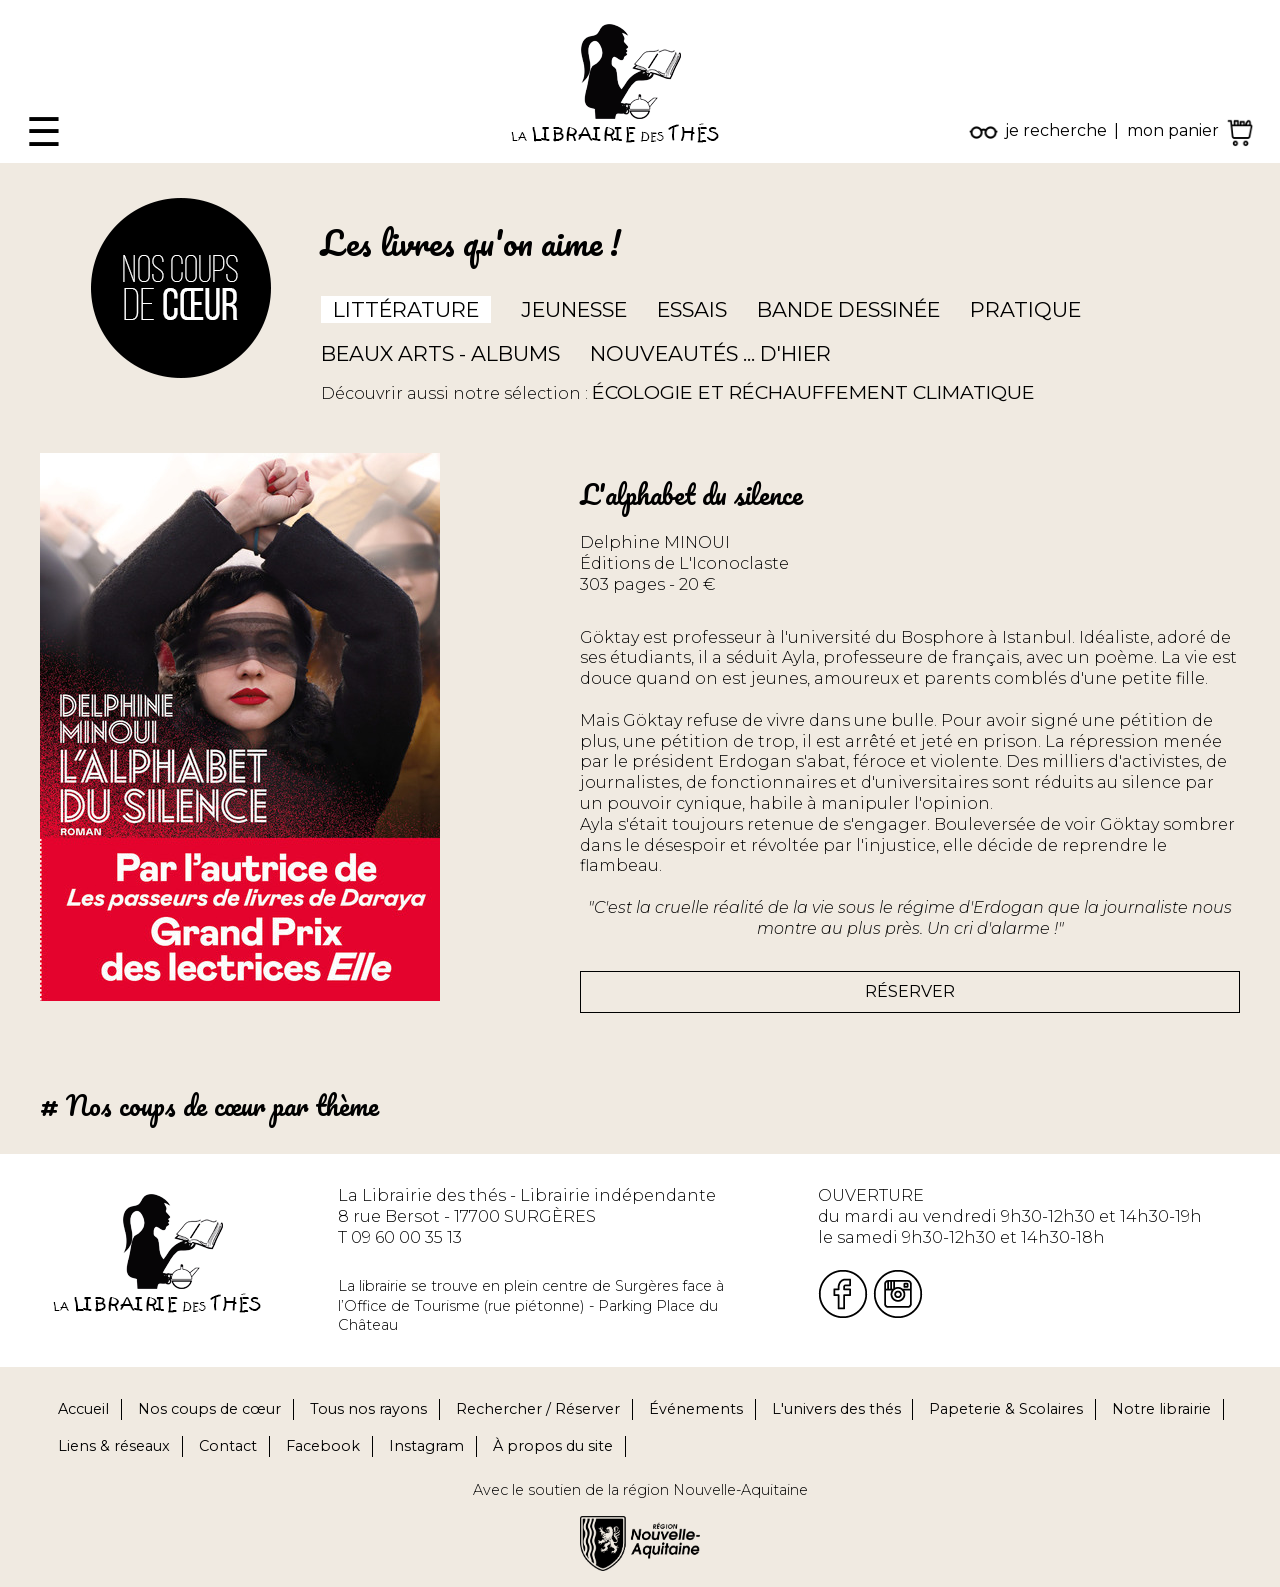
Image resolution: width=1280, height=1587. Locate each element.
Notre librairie (1161, 1409)
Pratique (1025, 309)
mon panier (1173, 130)
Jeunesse (574, 309)
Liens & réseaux (114, 1446)
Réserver (910, 991)
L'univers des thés (836, 1409)
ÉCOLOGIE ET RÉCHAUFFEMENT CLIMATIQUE (813, 392)
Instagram (426, 1446)
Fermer (30, 9)
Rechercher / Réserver (538, 1409)
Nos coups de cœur (209, 1409)
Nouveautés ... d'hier (710, 353)
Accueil (83, 1409)
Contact (228, 1446)
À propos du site (553, 1446)
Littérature (406, 309)
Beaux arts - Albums (440, 353)
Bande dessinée (848, 309)
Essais (692, 309)
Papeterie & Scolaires (1006, 1409)
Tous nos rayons (368, 1409)
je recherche (1056, 130)
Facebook (323, 1446)
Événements (696, 1409)
